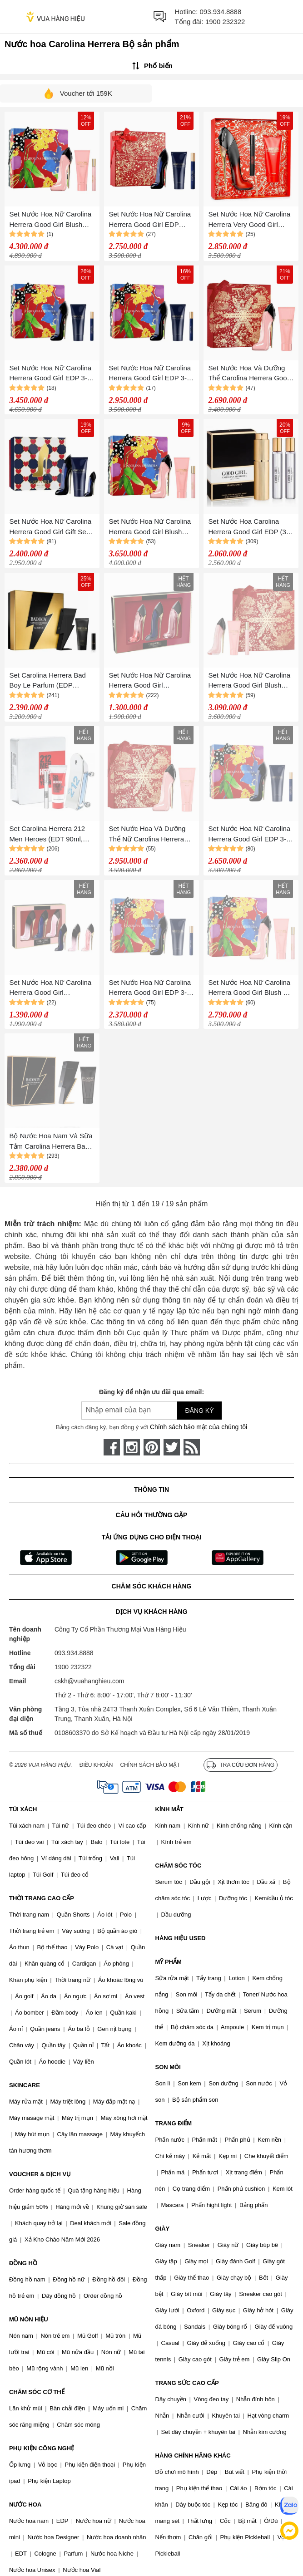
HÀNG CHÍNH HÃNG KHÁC (193, 2455)
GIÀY (162, 2228)
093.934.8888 (221, 11)
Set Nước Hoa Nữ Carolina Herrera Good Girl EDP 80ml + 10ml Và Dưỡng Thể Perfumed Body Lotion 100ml (151, 220)
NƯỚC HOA (25, 2504)
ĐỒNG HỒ (23, 2263)
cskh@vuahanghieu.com (89, 1681)
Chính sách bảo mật (150, 1765)
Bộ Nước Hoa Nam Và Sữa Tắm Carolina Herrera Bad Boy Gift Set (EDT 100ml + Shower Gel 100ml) (50, 1141)
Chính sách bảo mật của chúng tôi (198, 1427)
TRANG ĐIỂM (173, 2123)
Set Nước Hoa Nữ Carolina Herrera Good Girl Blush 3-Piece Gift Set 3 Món (249, 988)
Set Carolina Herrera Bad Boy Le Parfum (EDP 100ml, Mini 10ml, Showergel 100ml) (47, 681)
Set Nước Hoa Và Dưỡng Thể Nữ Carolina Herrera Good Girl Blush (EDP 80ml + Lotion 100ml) (150, 834)
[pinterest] (152, 1447)
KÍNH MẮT (169, 1809)
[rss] (192, 1447)
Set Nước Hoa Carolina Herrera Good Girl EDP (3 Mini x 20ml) (247, 527)
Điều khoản (96, 1765)
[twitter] (172, 1447)
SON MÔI (168, 2067)
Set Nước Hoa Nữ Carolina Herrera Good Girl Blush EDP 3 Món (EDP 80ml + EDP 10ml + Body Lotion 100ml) (50, 220)
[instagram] (132, 1447)
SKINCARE (24, 2085)
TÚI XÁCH (23, 1809)
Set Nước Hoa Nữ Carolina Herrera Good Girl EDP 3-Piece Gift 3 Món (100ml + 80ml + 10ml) (50, 373)
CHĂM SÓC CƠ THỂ (37, 2392)
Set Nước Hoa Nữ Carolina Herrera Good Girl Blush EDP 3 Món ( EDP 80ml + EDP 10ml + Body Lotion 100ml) (249, 681)
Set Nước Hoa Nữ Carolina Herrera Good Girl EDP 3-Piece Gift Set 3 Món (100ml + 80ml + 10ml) (151, 373)
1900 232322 (225, 21)
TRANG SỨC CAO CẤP (187, 2382)
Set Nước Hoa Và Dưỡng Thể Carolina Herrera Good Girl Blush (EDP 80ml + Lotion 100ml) (249, 373)
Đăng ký (199, 1410)
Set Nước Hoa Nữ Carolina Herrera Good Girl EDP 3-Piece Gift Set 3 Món (249, 834)
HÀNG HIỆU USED (180, 1938)
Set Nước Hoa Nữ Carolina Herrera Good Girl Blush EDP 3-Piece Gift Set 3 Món (151, 527)
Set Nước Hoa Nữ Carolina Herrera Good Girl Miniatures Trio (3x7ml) (150, 681)
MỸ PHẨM (168, 1961)
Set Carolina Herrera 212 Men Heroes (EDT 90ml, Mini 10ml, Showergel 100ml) (47, 834)
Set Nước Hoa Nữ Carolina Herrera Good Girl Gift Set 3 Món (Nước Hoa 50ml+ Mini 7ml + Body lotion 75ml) (51, 527)
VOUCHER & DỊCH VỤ (40, 2174)
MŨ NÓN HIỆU (28, 2319)
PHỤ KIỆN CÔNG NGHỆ (41, 2448)
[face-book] (112, 1447)
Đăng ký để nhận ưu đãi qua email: (151, 1392)
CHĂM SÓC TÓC (178, 1865)
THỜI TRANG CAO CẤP (41, 1898)
